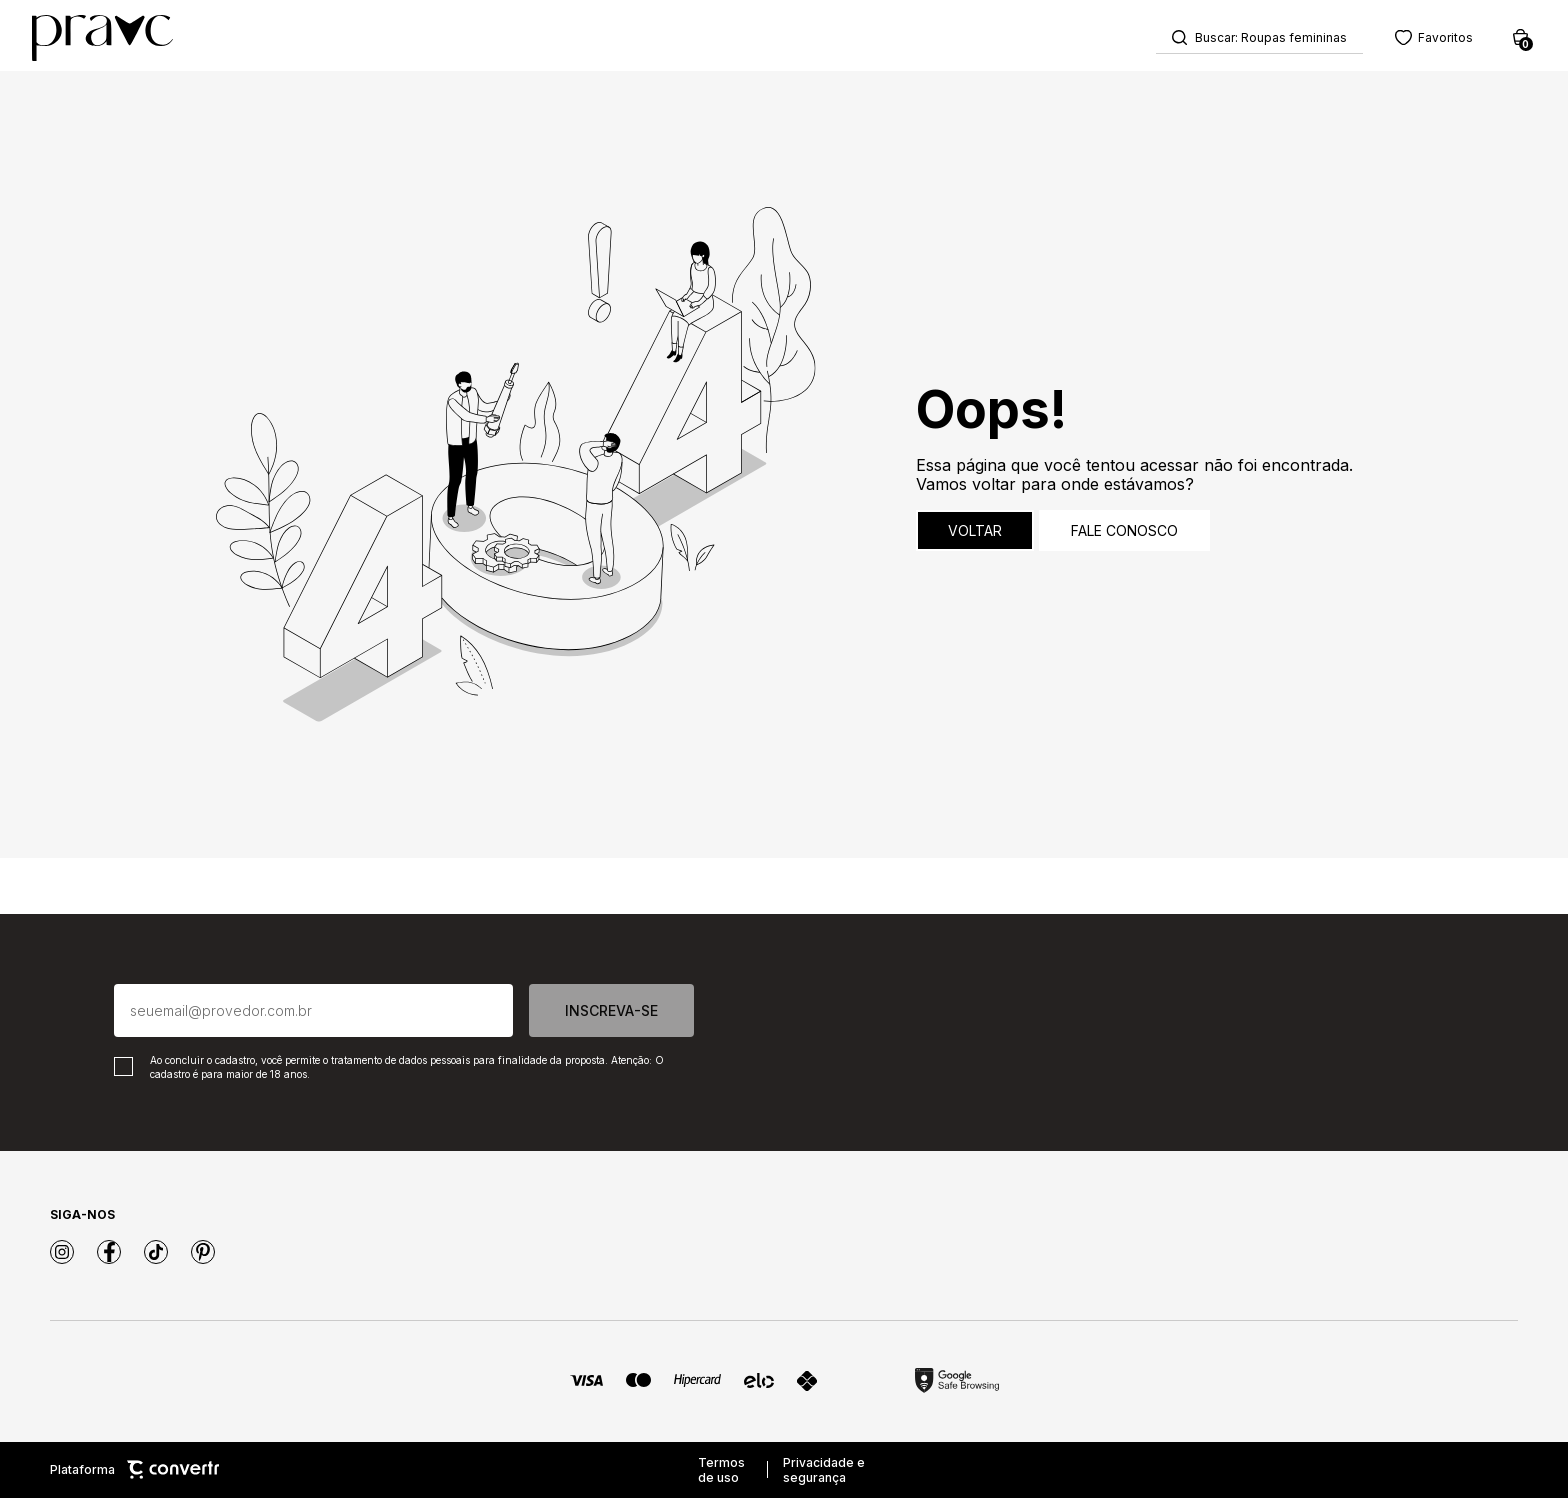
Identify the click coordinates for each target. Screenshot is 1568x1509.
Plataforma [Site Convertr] (134, 1481)
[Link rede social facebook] (109, 1263)
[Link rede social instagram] (62, 1263)
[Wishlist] (1410, 40)
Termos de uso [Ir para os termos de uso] (721, 1481)
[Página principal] (126, 41)
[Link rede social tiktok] (156, 1263)
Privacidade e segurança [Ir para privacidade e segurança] (824, 1481)
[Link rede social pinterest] (203, 1263)
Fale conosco (1124, 541)
